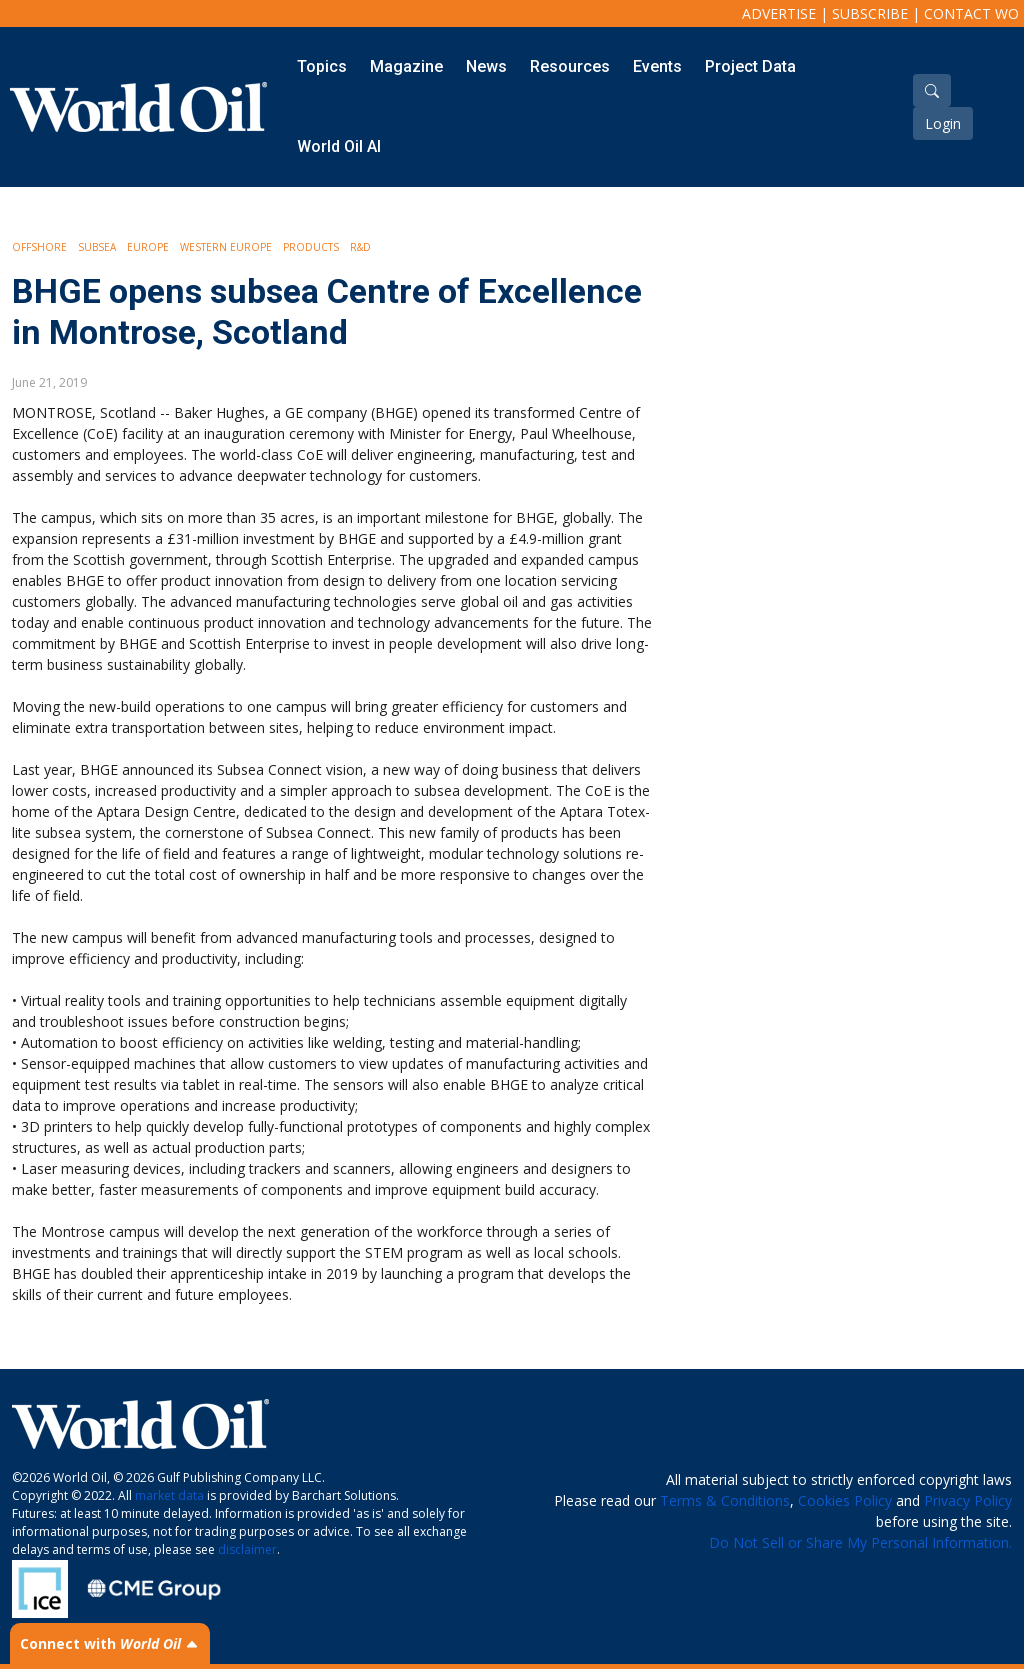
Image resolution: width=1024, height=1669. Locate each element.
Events (657, 66)
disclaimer (247, 1549)
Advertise (779, 13)
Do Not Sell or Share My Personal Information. (860, 1542)
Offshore (39, 247)
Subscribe (870, 13)
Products (311, 247)
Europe (148, 247)
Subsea (97, 247)
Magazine (406, 66)
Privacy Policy (968, 1500)
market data (169, 1495)
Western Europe (226, 247)
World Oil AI (339, 146)
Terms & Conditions (725, 1500)
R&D (360, 247)
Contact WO (971, 13)
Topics (322, 66)
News (486, 66)
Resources (570, 66)
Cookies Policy (845, 1500)
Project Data (750, 66)
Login (943, 123)
